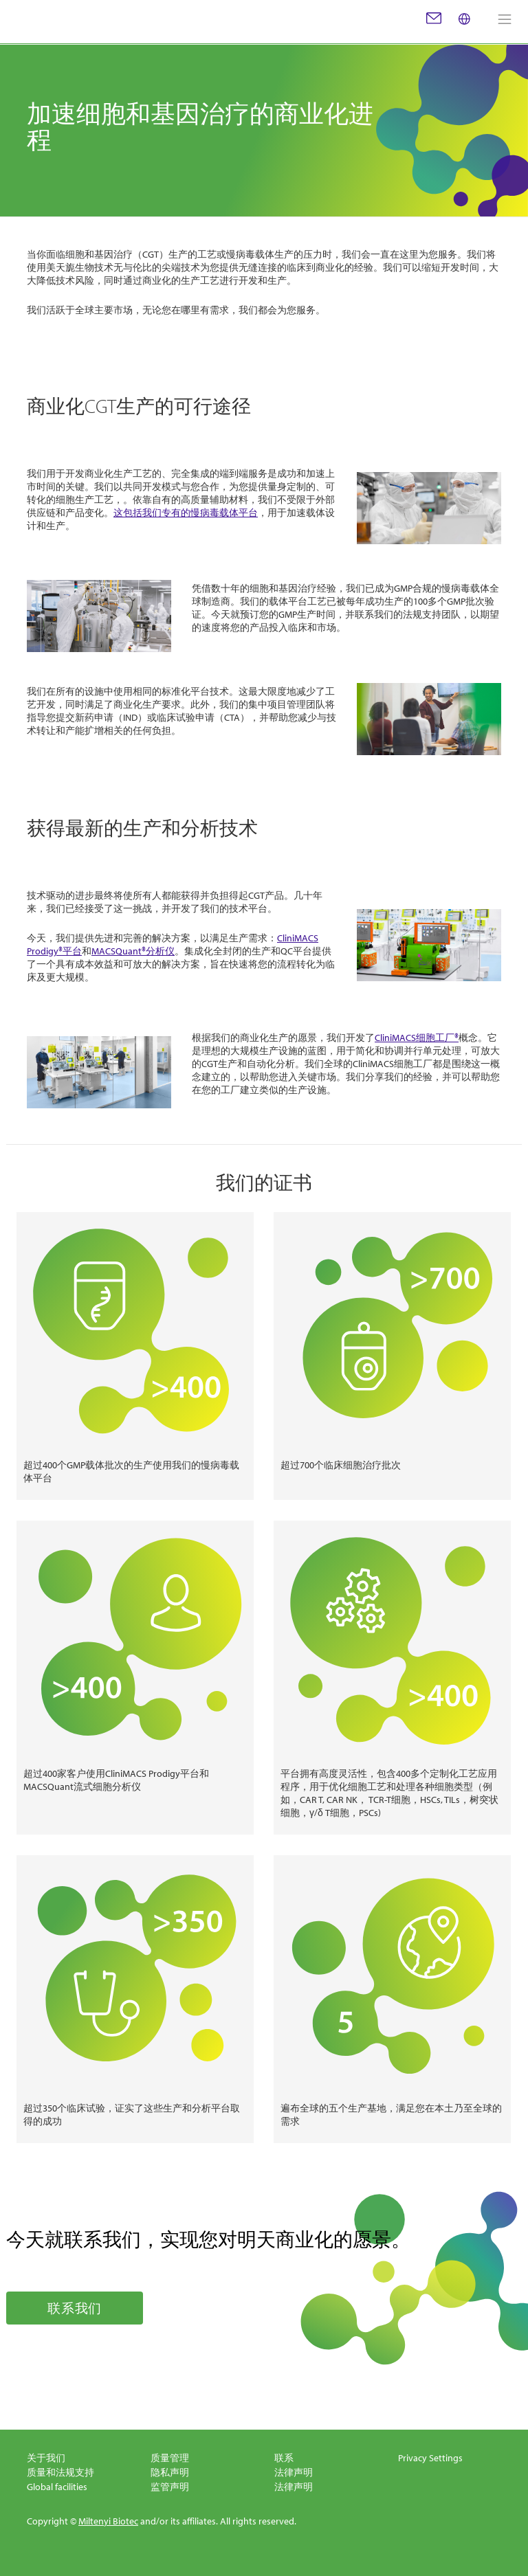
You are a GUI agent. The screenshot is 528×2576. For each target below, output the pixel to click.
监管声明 (170, 2486)
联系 (284, 2458)
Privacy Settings (430, 2458)
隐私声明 (170, 2472)
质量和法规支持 (60, 2472)
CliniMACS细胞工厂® (417, 1037)
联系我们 (74, 2308)
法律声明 (293, 2472)
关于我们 (46, 2458)
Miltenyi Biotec (108, 2521)
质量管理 (170, 2458)
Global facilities (57, 2486)
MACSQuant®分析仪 (133, 951)
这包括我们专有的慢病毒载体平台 (185, 512)
